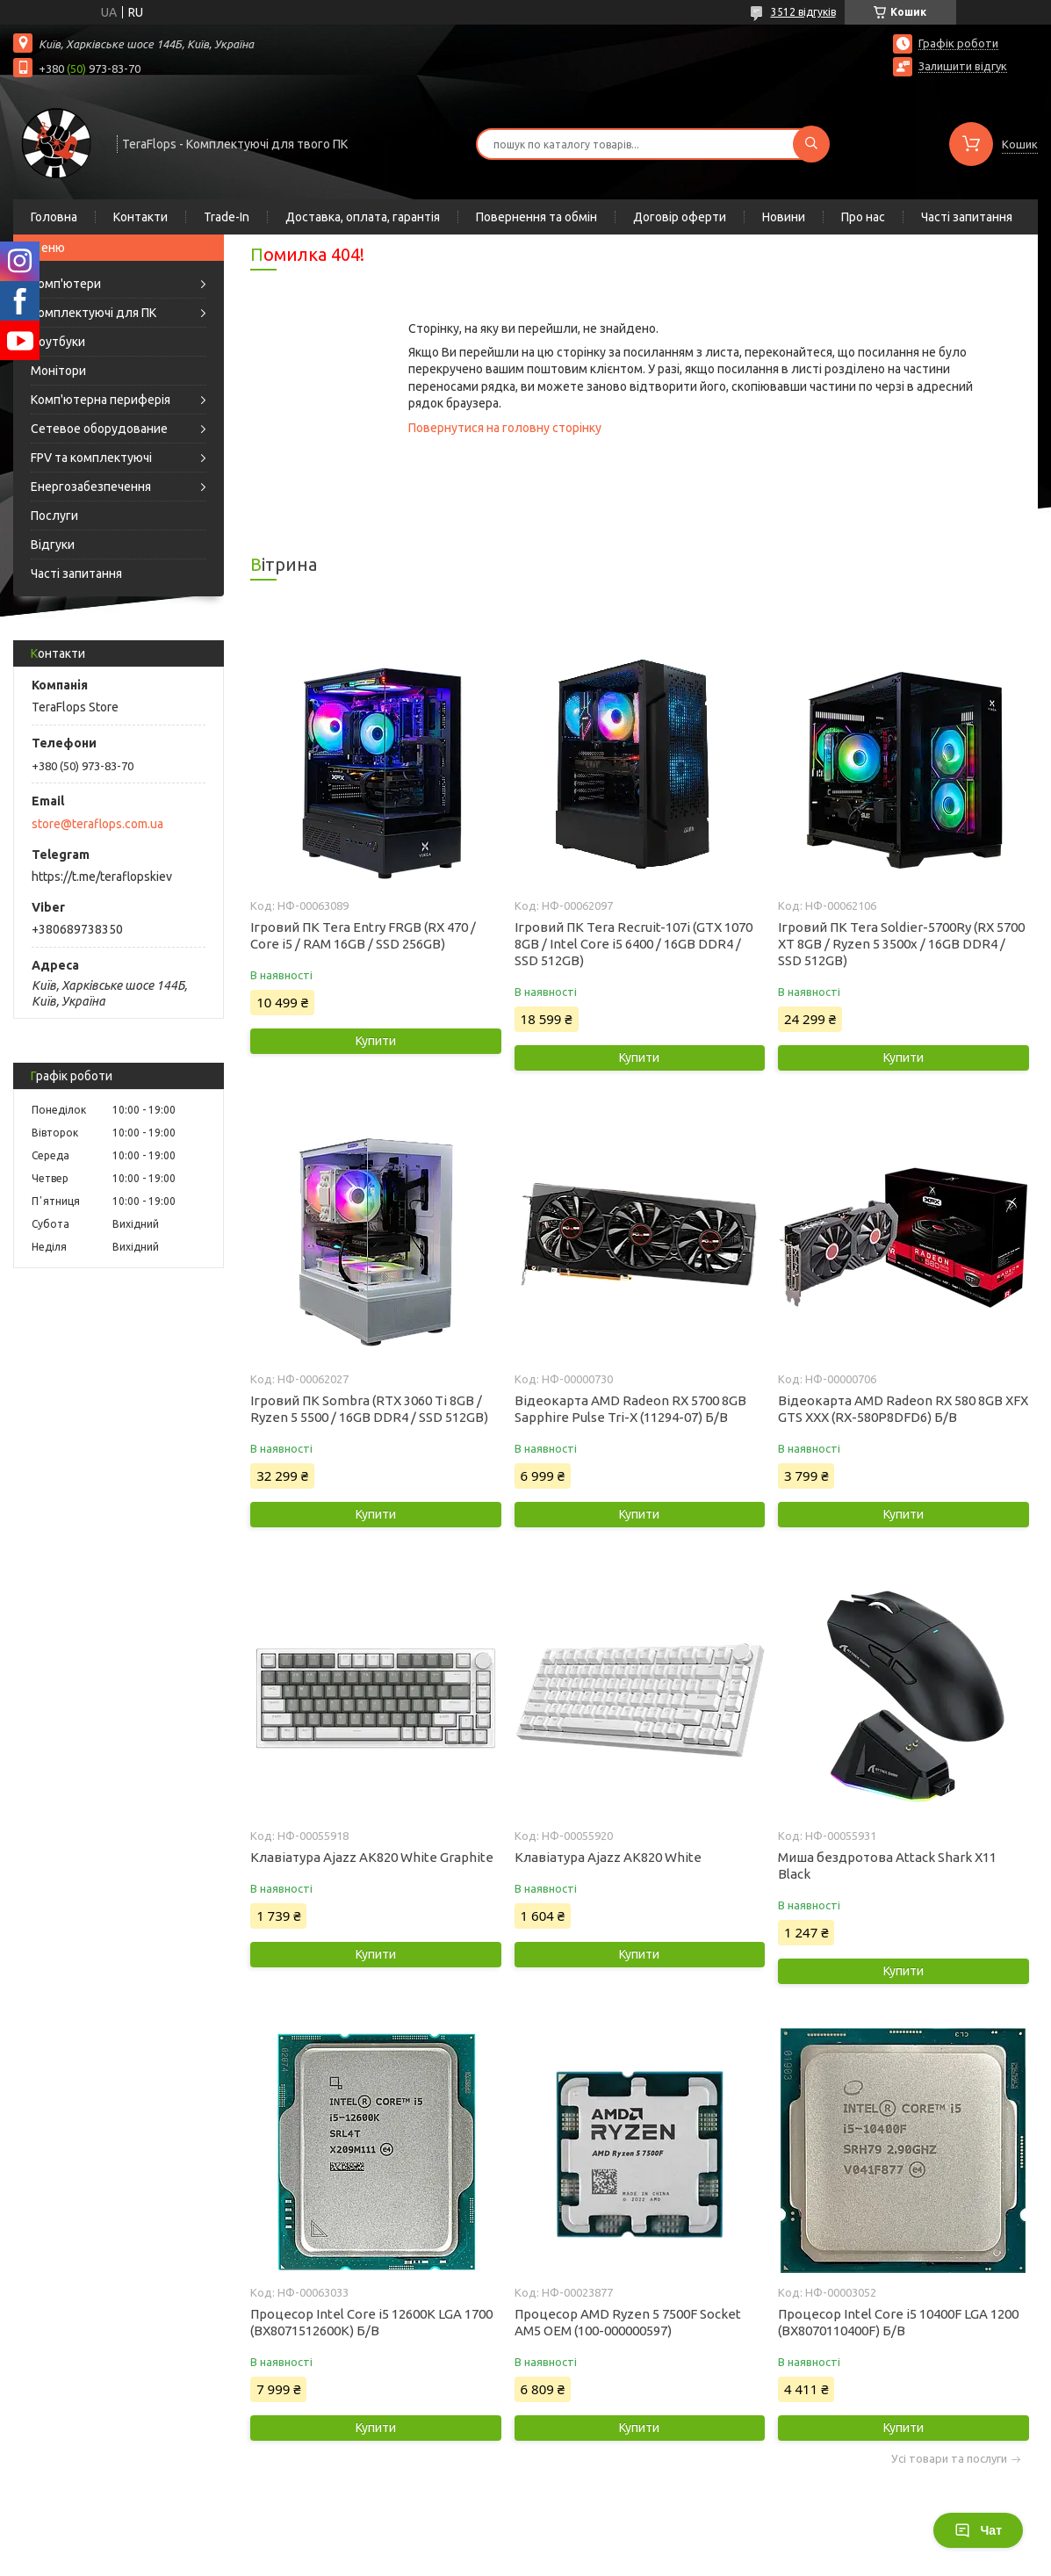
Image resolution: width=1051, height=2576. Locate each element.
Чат (978, 2530)
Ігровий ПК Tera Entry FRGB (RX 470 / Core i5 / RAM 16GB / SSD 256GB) (363, 935)
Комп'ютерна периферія (100, 400)
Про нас (863, 217)
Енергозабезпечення (91, 487)
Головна (54, 217)
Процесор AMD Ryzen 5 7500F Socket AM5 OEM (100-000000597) (628, 2322)
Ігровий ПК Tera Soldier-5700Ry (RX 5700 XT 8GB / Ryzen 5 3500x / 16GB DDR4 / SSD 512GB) (901, 944)
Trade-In (226, 217)
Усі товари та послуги (949, 2458)
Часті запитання (966, 217)
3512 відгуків (803, 12)
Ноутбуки (58, 342)
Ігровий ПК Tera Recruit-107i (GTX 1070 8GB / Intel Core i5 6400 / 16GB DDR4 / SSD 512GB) (633, 944)
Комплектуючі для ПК (93, 313)
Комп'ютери (66, 284)
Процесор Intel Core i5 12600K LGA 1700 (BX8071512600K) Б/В (371, 2322)
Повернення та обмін (536, 217)
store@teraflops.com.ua (97, 824)
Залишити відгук (962, 66)
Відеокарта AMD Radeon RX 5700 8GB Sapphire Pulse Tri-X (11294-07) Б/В (630, 1409)
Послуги (54, 516)
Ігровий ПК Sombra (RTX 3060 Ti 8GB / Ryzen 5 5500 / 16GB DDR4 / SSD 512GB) (369, 1409)
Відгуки (53, 545)
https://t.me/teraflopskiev (102, 876)
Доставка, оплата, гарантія (362, 217)
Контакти (140, 217)
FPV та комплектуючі (91, 458)
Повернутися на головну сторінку (504, 428)
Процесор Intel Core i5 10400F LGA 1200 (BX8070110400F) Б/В (898, 2322)
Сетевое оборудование (99, 429)
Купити (376, 1041)
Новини (783, 217)
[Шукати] (811, 144)
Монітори (58, 371)
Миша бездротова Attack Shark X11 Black (887, 1865)
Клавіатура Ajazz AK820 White (608, 1857)
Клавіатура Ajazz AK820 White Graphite (371, 1857)
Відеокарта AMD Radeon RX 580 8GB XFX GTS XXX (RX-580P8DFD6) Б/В (903, 1409)
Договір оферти (679, 217)
